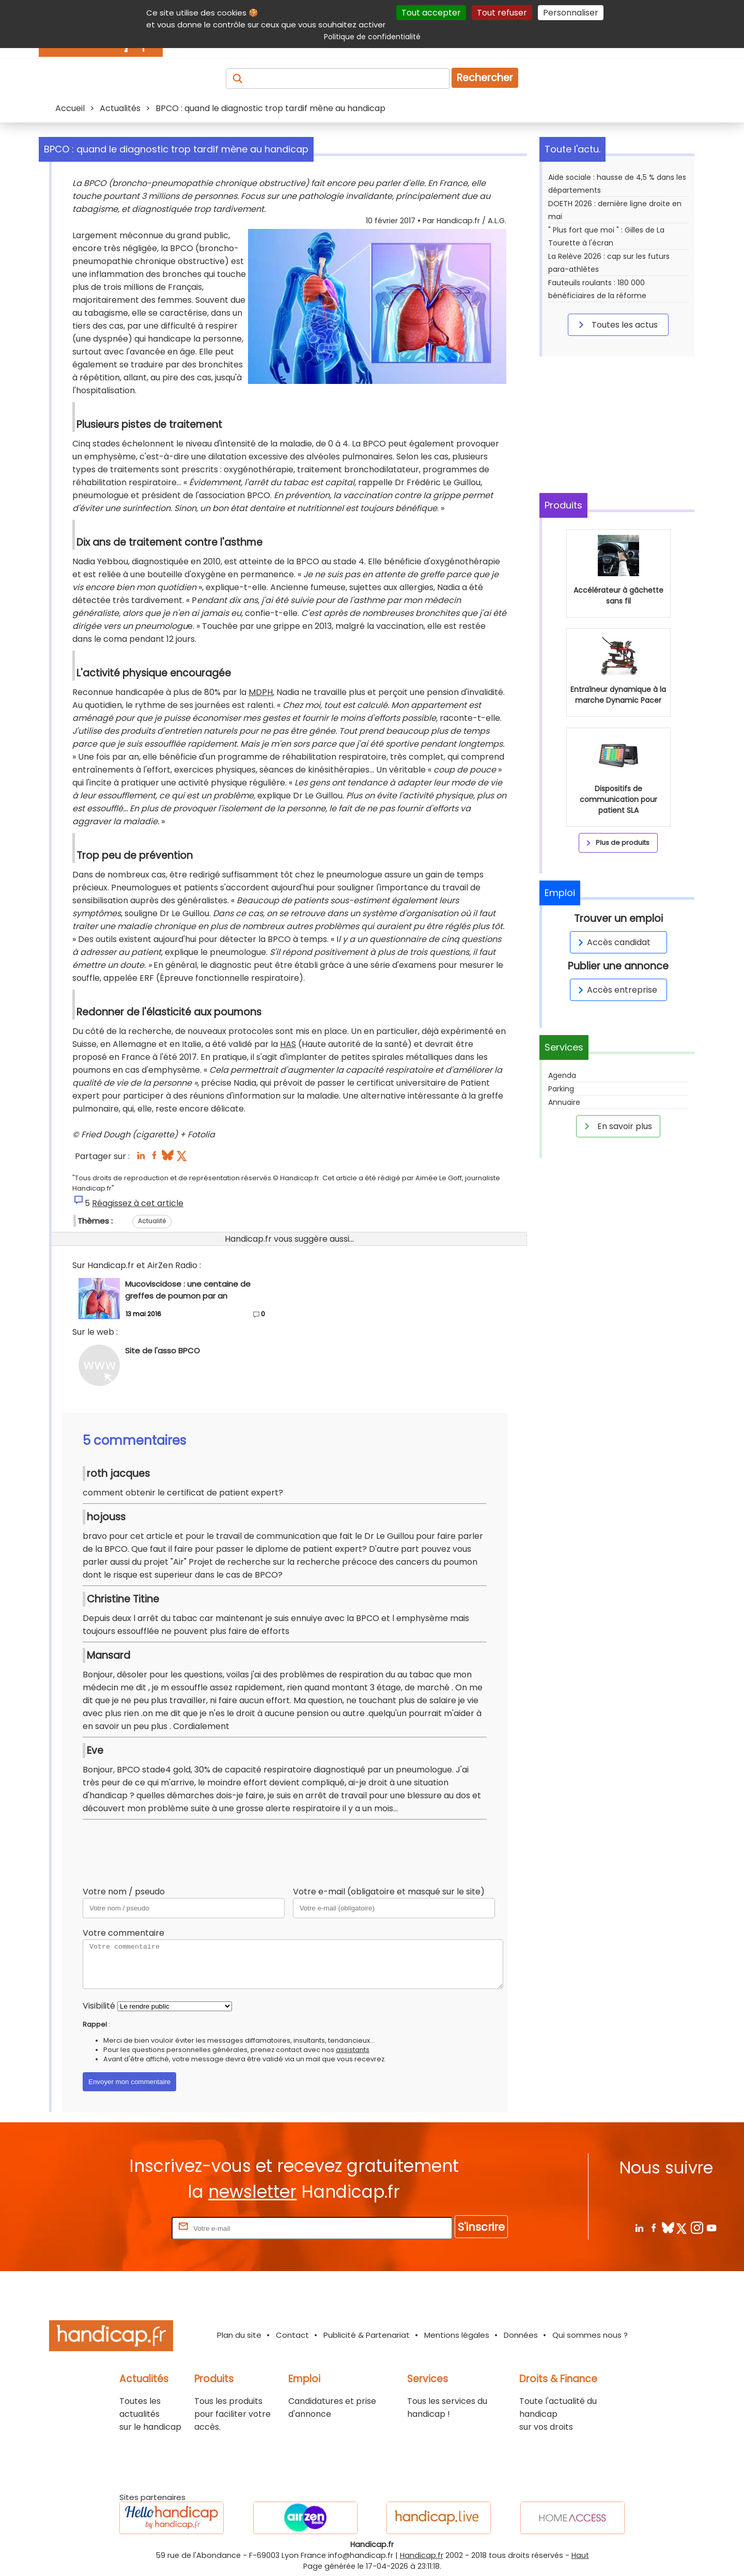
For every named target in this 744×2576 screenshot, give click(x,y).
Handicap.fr (421, 2555)
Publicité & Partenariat (366, 2335)
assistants (352, 2049)
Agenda (562, 1075)
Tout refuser (502, 13)
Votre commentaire (123, 1933)
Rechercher (485, 78)
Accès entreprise (616, 989)
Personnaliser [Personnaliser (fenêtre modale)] (570, 13)
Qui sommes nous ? (590, 2335)
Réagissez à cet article (137, 1203)
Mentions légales (456, 2335)
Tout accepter (431, 13)
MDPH (261, 692)
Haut (580, 2555)
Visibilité (99, 2006)
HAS (288, 1044)
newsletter (252, 2192)
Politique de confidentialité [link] (372, 37)
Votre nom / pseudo (124, 1892)
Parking (561, 1089)
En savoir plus (616, 1126)
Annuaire (564, 1102)
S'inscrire (481, 2226)
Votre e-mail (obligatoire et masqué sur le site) (389, 1892)
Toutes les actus (616, 324)
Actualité (152, 1220)
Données (521, 2335)
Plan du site (239, 2335)
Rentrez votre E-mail (128, 2228)
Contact (292, 2335)
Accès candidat (612, 942)
